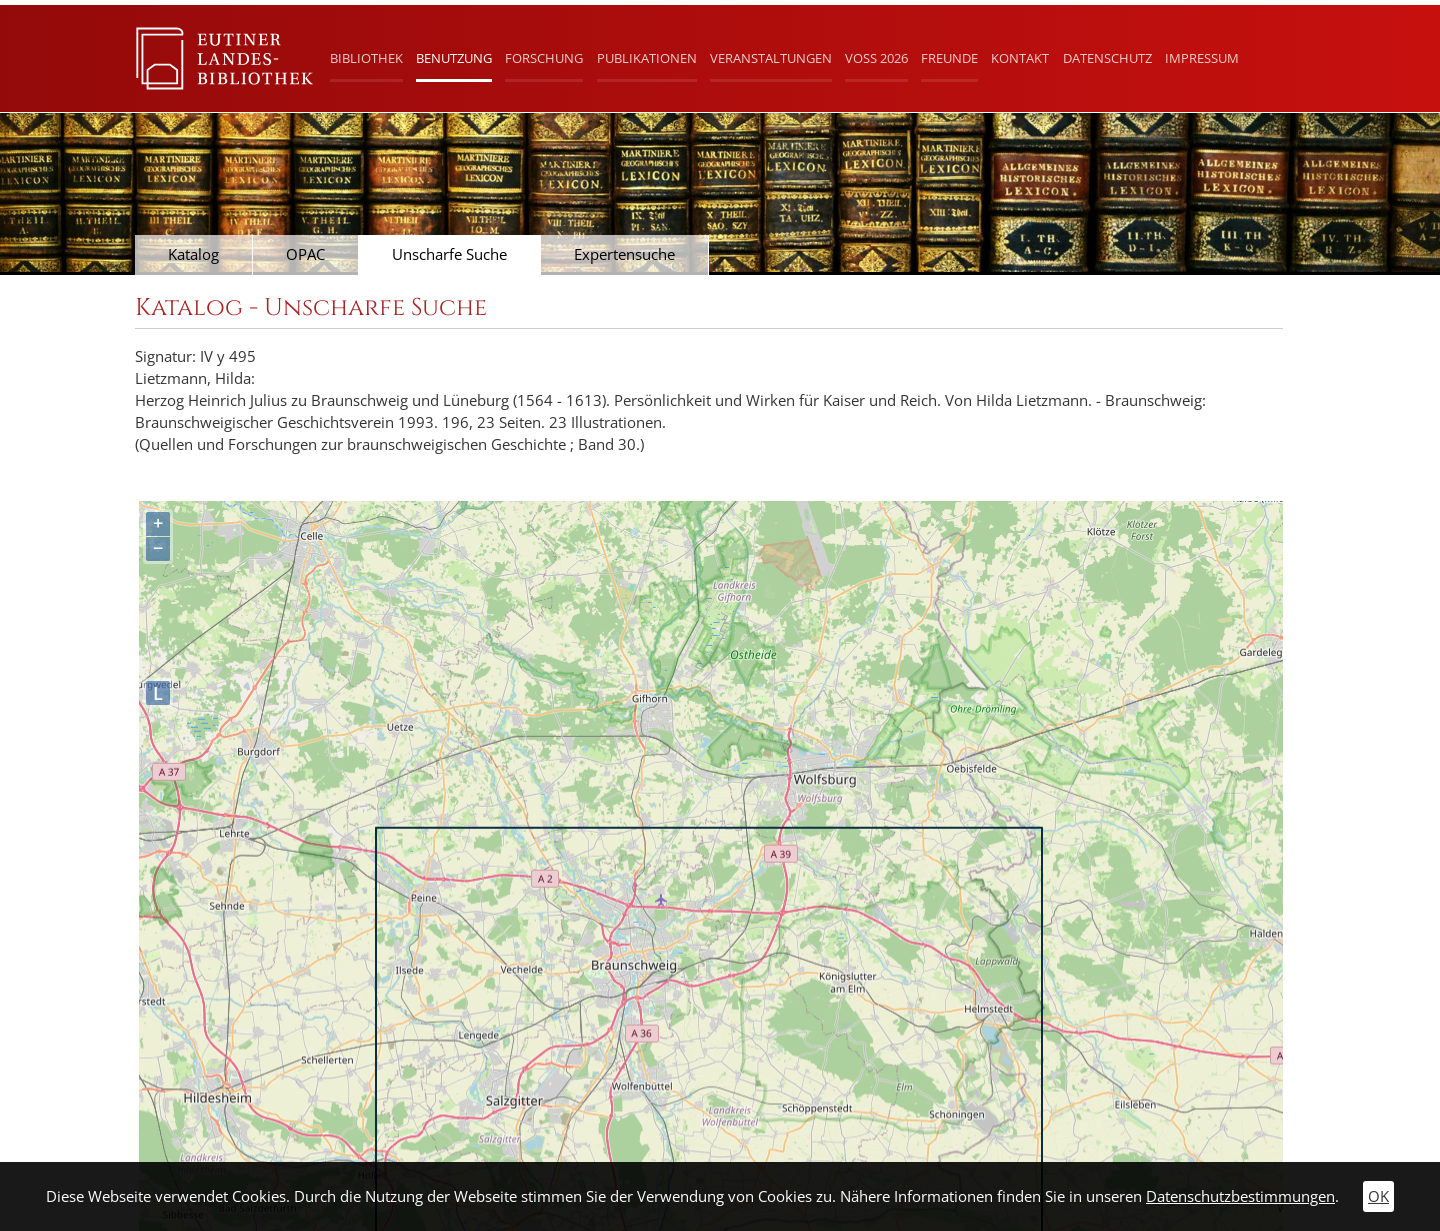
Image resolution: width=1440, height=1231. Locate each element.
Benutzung (454, 58)
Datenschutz (1107, 58)
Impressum (1202, 58)
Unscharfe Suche (449, 254)
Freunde (949, 58)
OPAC (305, 254)
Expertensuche (624, 254)
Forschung (544, 58)
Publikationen (647, 58)
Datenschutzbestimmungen (1240, 1196)
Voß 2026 (876, 58)
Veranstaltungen (771, 58)
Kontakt (1020, 58)
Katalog (193, 254)
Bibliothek (366, 58)
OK (1378, 1196)
